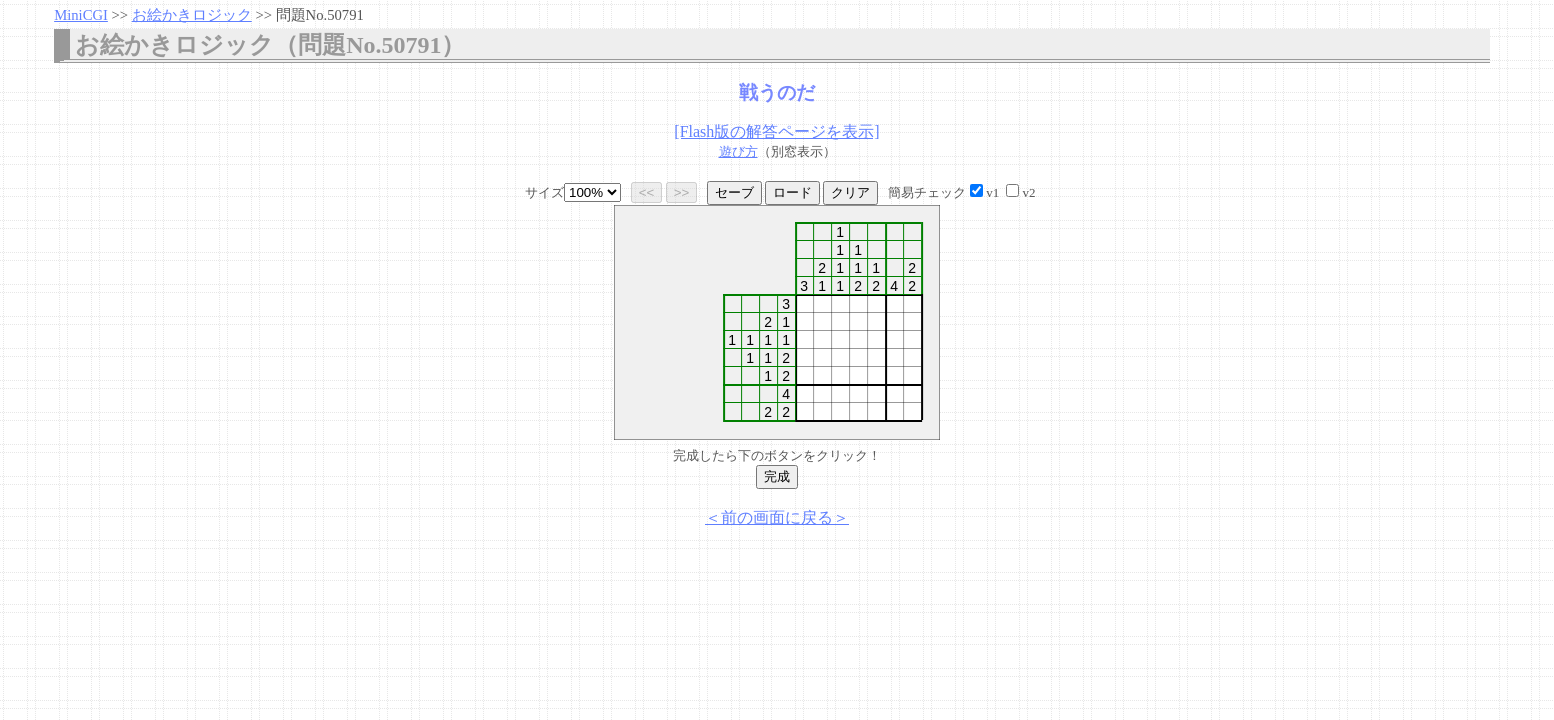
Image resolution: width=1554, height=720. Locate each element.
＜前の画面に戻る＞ (777, 517)
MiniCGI (81, 15)
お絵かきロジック (192, 15)
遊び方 (738, 151)
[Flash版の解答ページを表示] (776, 131)
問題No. (320, 15)
